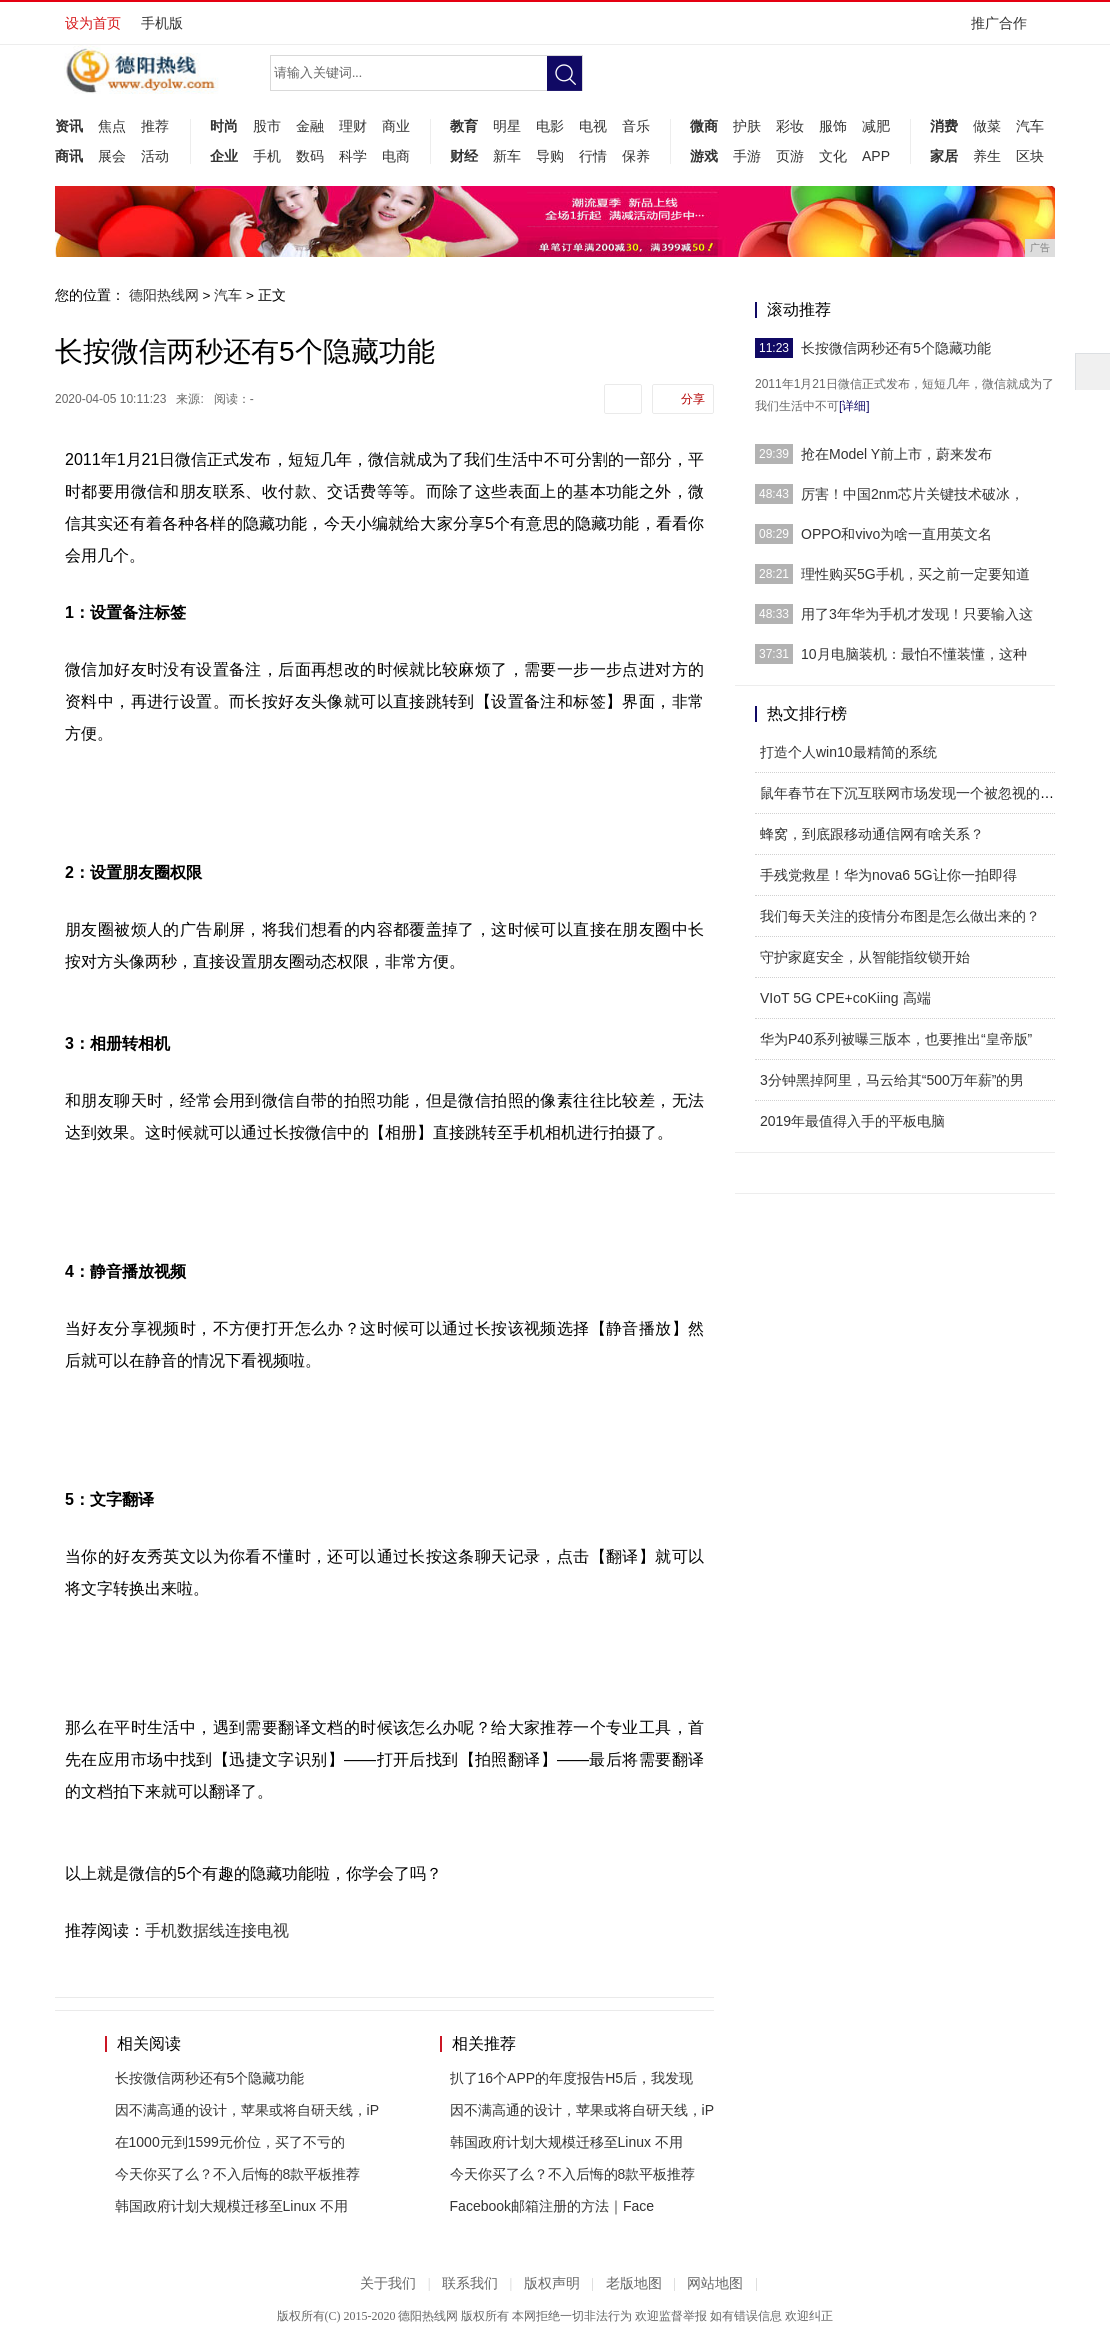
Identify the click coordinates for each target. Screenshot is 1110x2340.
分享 (693, 399)
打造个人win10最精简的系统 (848, 752)
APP (876, 156)
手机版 (162, 23)
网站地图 (715, 2283)
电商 (396, 156)
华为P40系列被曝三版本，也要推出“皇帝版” (896, 1039)
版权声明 (552, 2283)
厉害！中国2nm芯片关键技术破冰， (912, 494)
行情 (593, 156)
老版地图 (634, 2283)
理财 (353, 126)
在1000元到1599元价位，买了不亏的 (230, 2142)
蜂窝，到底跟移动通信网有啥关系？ (872, 834)
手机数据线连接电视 (217, 1930)
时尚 (224, 126)
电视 (593, 126)
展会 (112, 156)
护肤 (747, 126)
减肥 (876, 126)
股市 (267, 126)
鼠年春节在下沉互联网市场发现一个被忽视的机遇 (914, 793)
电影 (550, 126)
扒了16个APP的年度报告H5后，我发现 (571, 2078)
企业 (224, 156)
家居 (944, 156)
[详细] (854, 406)
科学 (353, 156)
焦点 (112, 126)
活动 (155, 156)
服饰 (833, 126)
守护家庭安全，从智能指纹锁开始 (865, 957)
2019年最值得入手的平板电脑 (852, 1121)
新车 (507, 156)
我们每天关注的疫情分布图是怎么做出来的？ (900, 916)
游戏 (704, 156)
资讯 (69, 126)
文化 (833, 156)
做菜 (987, 126)
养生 (987, 156)
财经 (464, 156)
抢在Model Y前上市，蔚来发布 (896, 454)
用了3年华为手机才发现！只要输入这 (917, 614)
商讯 (69, 156)
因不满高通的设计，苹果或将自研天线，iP (247, 2110)
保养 (636, 156)
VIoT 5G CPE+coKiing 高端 (845, 998)
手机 (267, 156)
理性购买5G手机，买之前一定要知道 (915, 574)
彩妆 (790, 126)
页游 (790, 156)
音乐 (636, 126)
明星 (507, 126)
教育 (464, 126)
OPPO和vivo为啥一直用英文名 (896, 534)
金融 (310, 126)
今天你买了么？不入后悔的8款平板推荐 (238, 2174)
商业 (396, 126)
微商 (704, 126)
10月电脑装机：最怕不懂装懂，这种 (914, 654)
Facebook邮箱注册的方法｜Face (552, 2206)
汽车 (1030, 126)
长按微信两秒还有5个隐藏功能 (210, 2078)
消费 (944, 126)
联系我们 (470, 2283)
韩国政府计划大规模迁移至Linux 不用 (231, 2206)
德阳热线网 (164, 295)
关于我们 (388, 2283)
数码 (310, 156)
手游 (747, 156)
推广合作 (1005, 29)
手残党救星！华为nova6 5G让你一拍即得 (888, 875)
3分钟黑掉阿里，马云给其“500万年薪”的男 (892, 1080)
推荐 (155, 126)
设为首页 (93, 23)
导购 (550, 156)
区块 (1030, 156)
